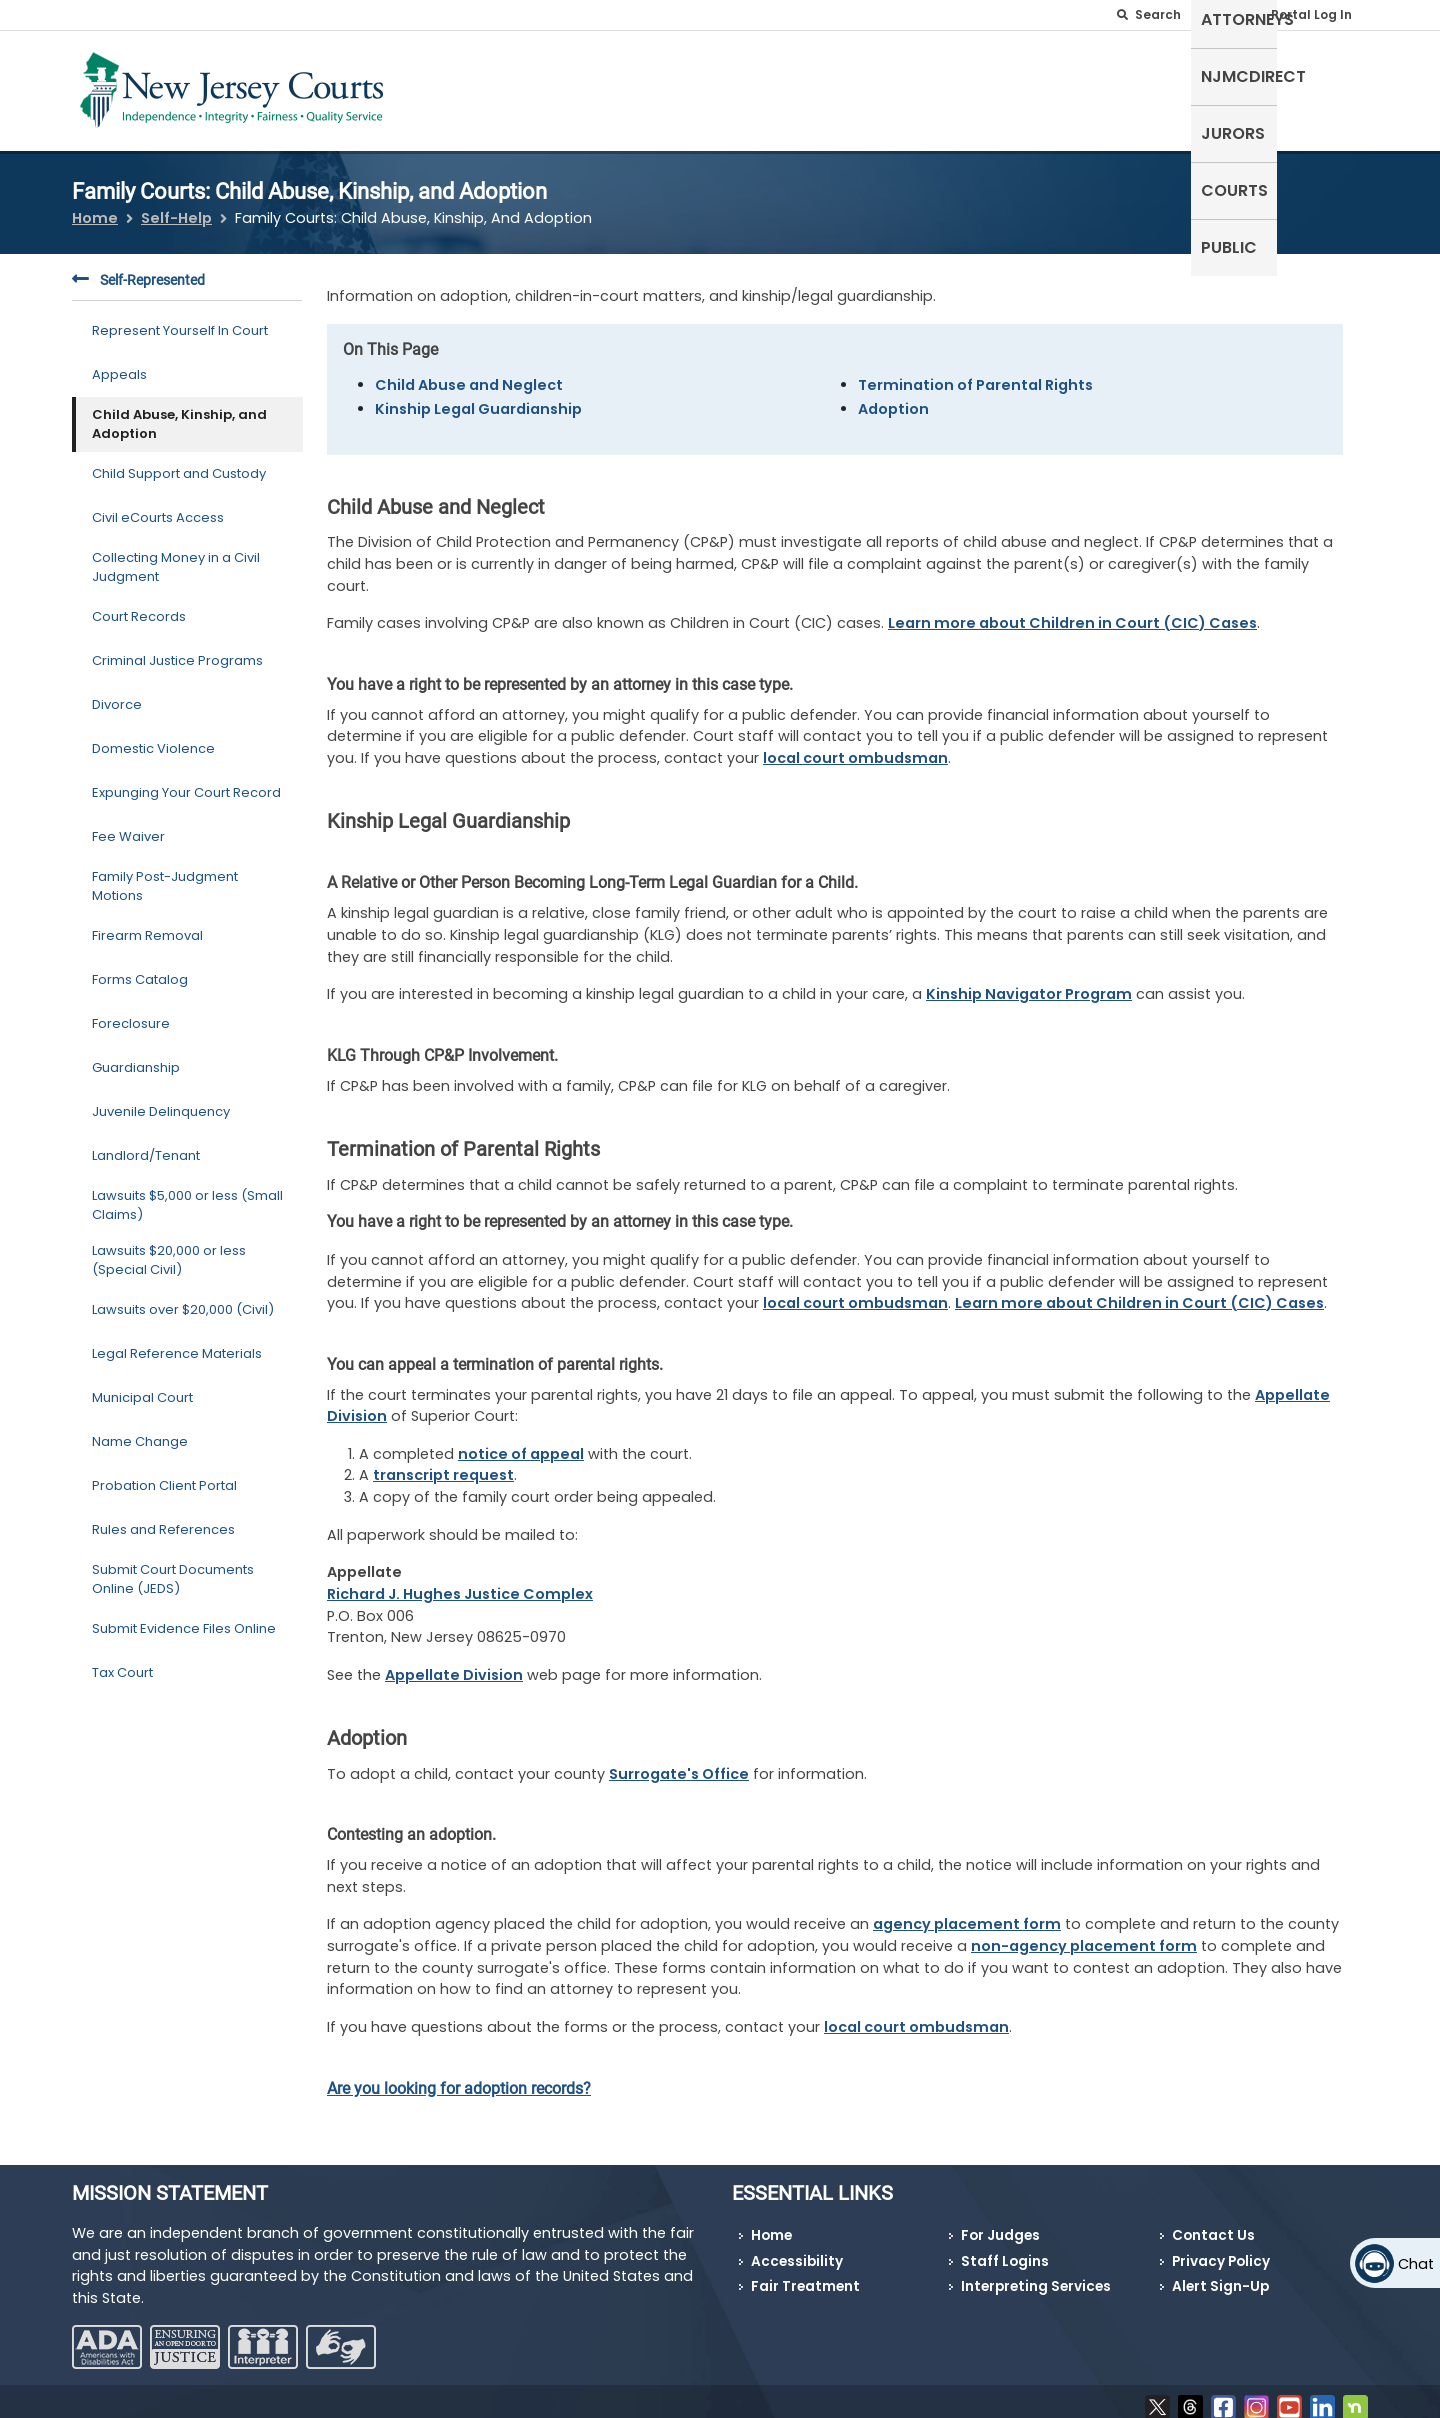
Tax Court (122, 1660)
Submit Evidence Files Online (184, 1616)
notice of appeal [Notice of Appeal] (521, 1441)
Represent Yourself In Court (180, 318)
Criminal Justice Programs (177, 648)
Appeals (119, 362)
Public (1330, 86)
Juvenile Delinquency (161, 1099)
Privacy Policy (1221, 2248)
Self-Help (176, 206)
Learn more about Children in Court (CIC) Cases (1072, 611)
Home (95, 206)
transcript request (443, 1463)
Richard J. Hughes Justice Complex (460, 1582)
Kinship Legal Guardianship (478, 396)
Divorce (117, 692)
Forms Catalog (140, 967)
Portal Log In (1311, 14)
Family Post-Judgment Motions (165, 873)
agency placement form (967, 1912)
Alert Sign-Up (1220, 2274)
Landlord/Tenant (146, 1143)
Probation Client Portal (164, 1473)
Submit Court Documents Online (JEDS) (173, 1566)
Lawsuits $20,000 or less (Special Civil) (169, 1247)
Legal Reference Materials (177, 1341)
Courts (1248, 86)
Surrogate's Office (679, 1761)
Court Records (139, 604)
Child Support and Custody (179, 461)
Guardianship (136, 1055)
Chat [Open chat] (1416, 2264)
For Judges (1000, 2223)
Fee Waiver (128, 824)
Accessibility (797, 2248)
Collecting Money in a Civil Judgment (176, 554)
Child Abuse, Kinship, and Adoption (179, 411)
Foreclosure (131, 1011)
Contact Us (1213, 2223)
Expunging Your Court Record (186, 780)
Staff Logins (1005, 2248)
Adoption (893, 396)
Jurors (1163, 86)
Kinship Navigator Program (1029, 982)
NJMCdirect (1058, 86)
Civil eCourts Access (158, 505)
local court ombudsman (855, 745)
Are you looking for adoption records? (459, 2075)
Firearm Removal (147, 923)
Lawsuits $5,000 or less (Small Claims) (187, 1192)
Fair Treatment (805, 2274)
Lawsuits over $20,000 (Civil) (183, 1297)
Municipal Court (142, 1385)
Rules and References (163, 1517)
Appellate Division (454, 1662)
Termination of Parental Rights (975, 372)
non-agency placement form (1084, 1934)
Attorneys (939, 86)
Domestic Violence (153, 736)
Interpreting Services (1036, 2274)
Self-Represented (798, 86)
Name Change (140, 1429)
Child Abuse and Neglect (469, 372)
